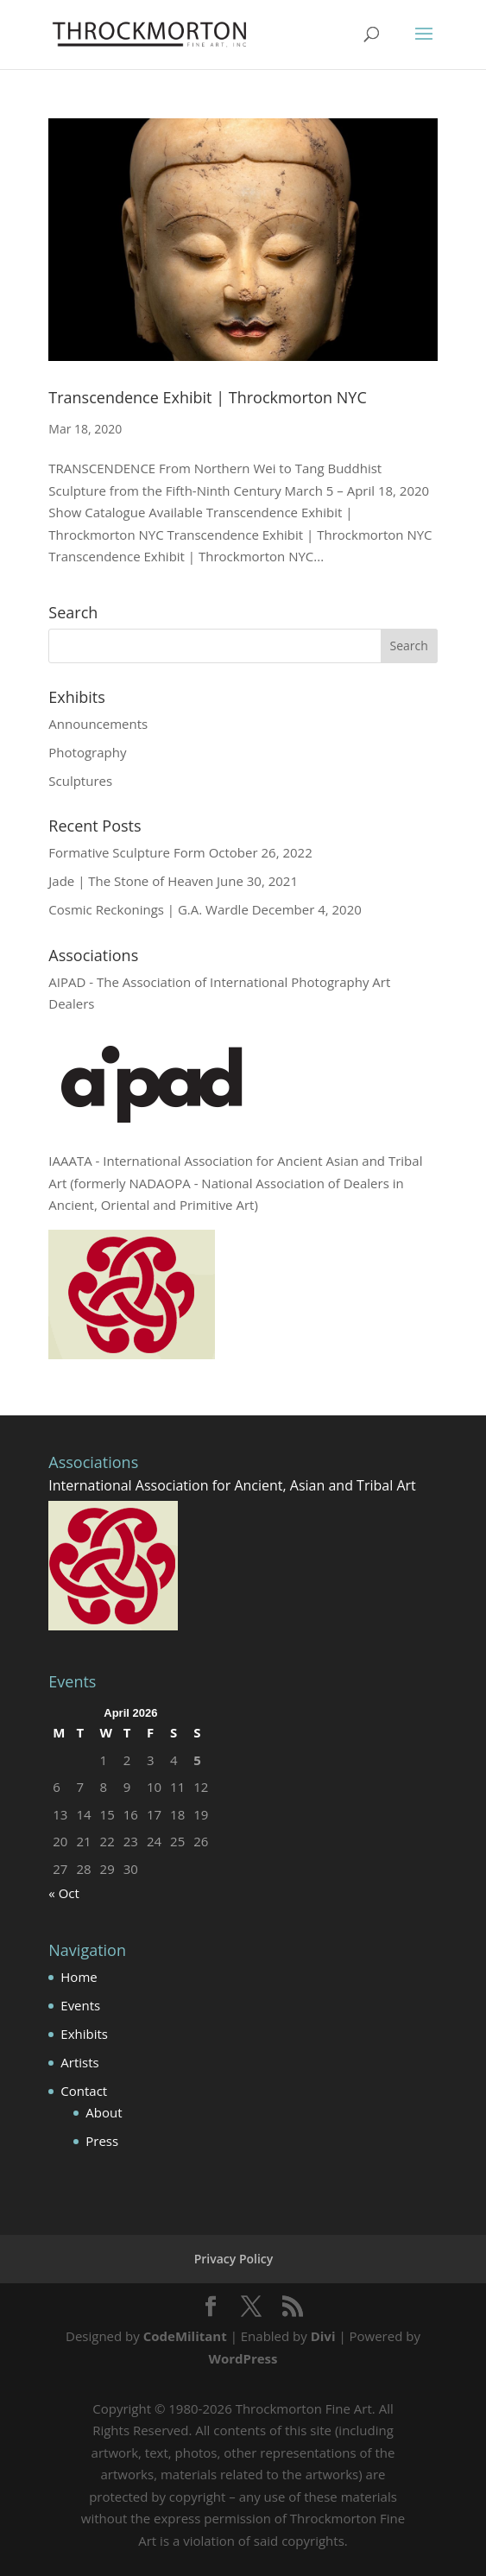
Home (78, 1976)
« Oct (63, 1893)
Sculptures (80, 780)
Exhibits (84, 2033)
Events (80, 2005)
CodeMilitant (185, 2336)
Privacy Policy (234, 2258)
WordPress (242, 2358)
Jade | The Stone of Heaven (130, 880)
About (103, 2112)
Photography (87, 752)
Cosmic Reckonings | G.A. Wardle (148, 909)
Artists (79, 2062)
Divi (323, 2336)
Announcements (98, 723)
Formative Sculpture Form (126, 852)
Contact (83, 2090)
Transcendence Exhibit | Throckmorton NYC (207, 397)
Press (101, 2140)
